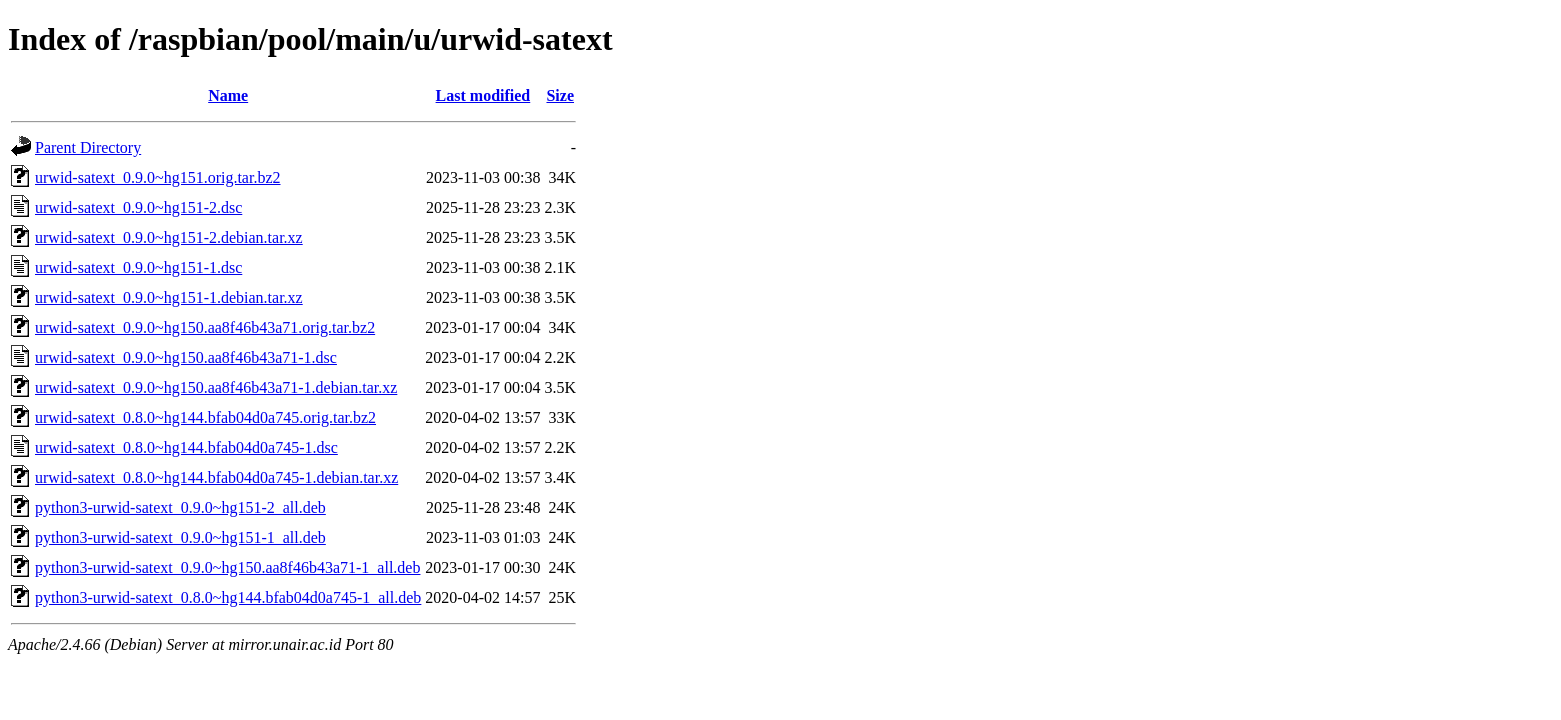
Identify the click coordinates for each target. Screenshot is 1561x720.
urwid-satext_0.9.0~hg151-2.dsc (138, 207)
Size (560, 95)
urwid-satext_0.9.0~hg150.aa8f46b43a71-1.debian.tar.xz (216, 387)
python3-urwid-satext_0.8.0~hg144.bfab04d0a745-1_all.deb (228, 597)
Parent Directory (88, 147)
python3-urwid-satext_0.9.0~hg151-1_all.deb (180, 537)
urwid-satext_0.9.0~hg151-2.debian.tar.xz (169, 237)
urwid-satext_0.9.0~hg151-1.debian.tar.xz (169, 297)
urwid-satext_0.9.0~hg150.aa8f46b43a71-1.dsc (186, 357)
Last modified (483, 95)
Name (228, 95)
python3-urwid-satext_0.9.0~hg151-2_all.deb (180, 507)
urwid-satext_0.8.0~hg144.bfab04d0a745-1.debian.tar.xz (216, 477)
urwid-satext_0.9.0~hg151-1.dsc (138, 267)
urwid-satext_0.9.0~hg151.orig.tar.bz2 (158, 177)
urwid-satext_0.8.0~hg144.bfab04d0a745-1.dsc (186, 447)
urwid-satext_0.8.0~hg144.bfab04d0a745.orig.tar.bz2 (205, 417)
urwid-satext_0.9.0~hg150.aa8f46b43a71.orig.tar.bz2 (205, 327)
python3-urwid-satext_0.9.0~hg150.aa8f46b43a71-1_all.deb (227, 567)
